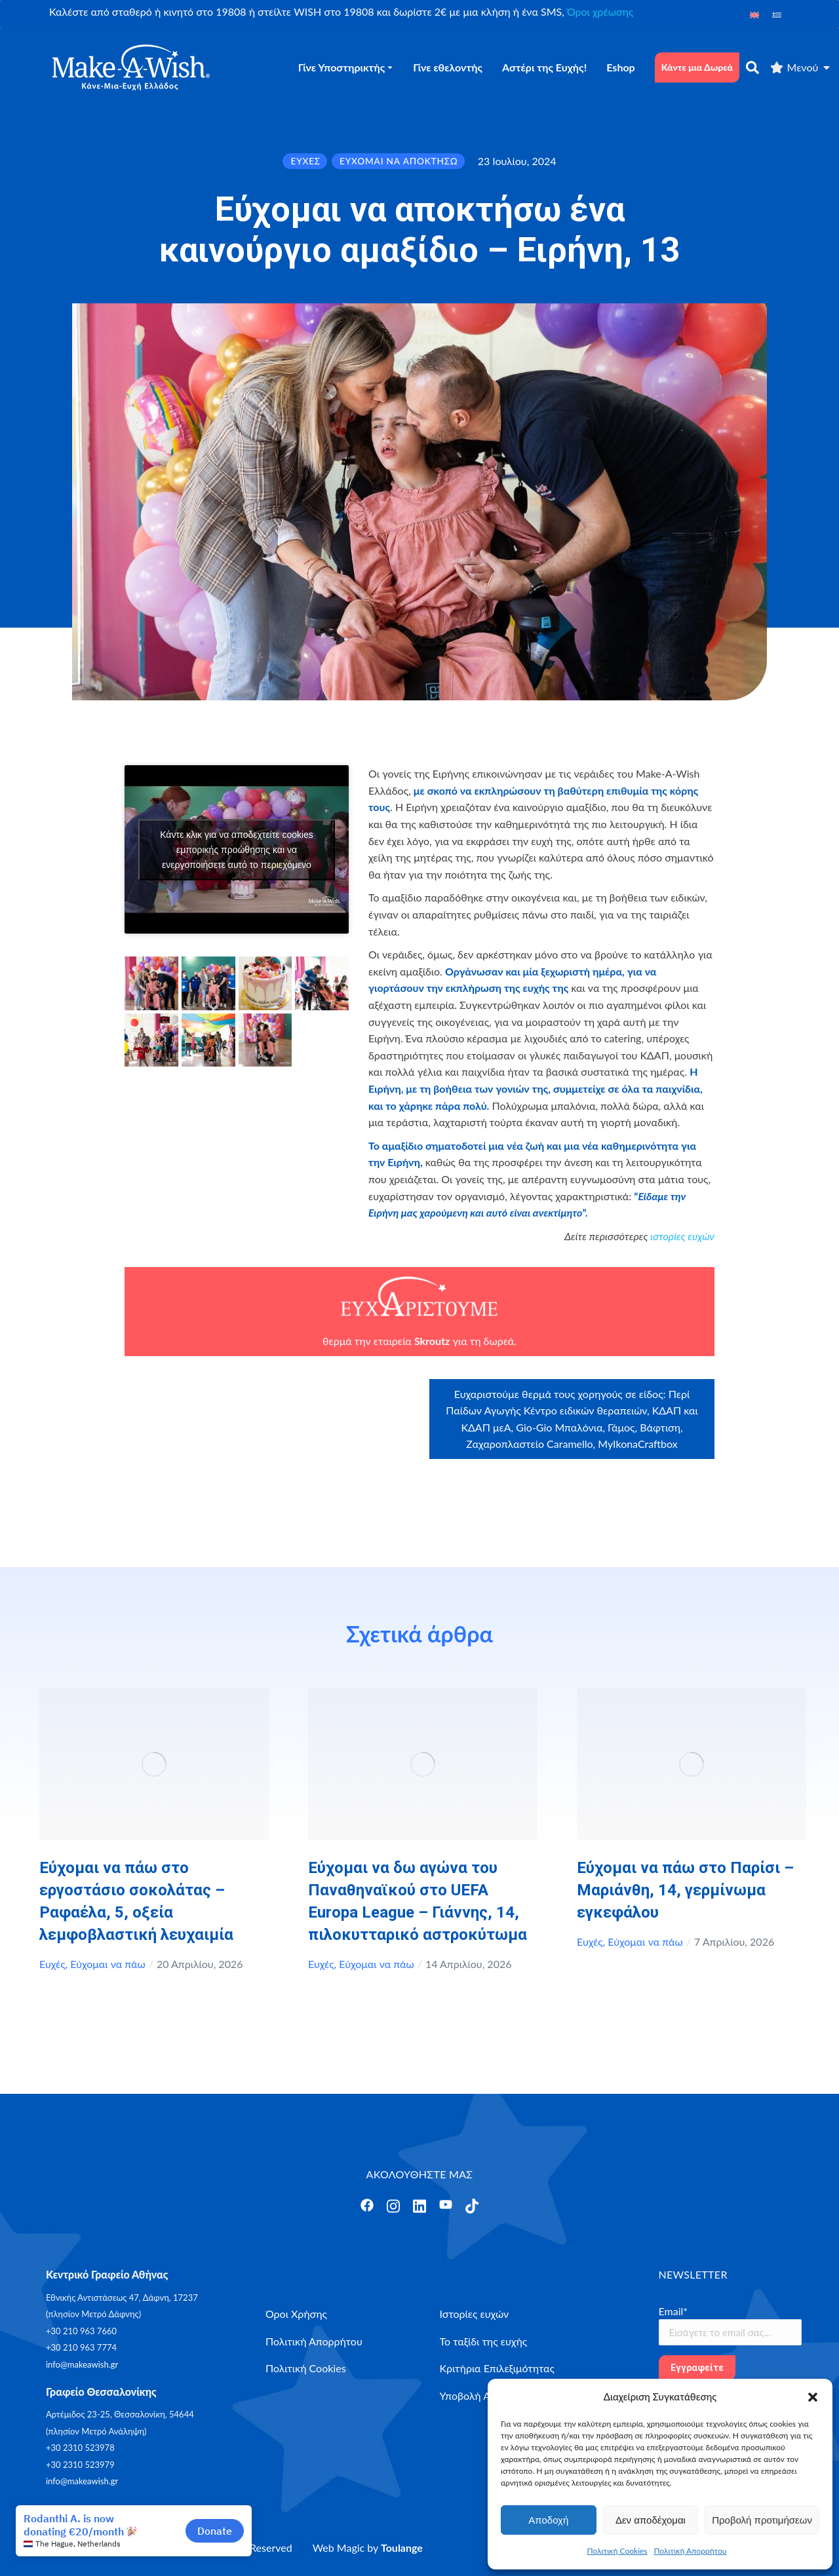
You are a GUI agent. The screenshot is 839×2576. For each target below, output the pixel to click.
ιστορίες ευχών (682, 1236)
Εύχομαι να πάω (107, 1964)
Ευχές (52, 1964)
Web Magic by (368, 2547)
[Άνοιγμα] (367, 2205)
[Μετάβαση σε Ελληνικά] (777, 14)
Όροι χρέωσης (600, 11)
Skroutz (432, 1341)
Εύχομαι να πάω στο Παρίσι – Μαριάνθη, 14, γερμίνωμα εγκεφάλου (685, 1890)
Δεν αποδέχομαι (650, 2520)
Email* (673, 2311)
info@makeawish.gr (82, 2364)
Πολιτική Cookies (617, 2551)
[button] (812, 2397)
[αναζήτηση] (752, 67)
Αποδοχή (548, 2520)
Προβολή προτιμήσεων (762, 2520)
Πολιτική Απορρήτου (690, 2551)
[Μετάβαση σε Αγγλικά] (754, 14)
